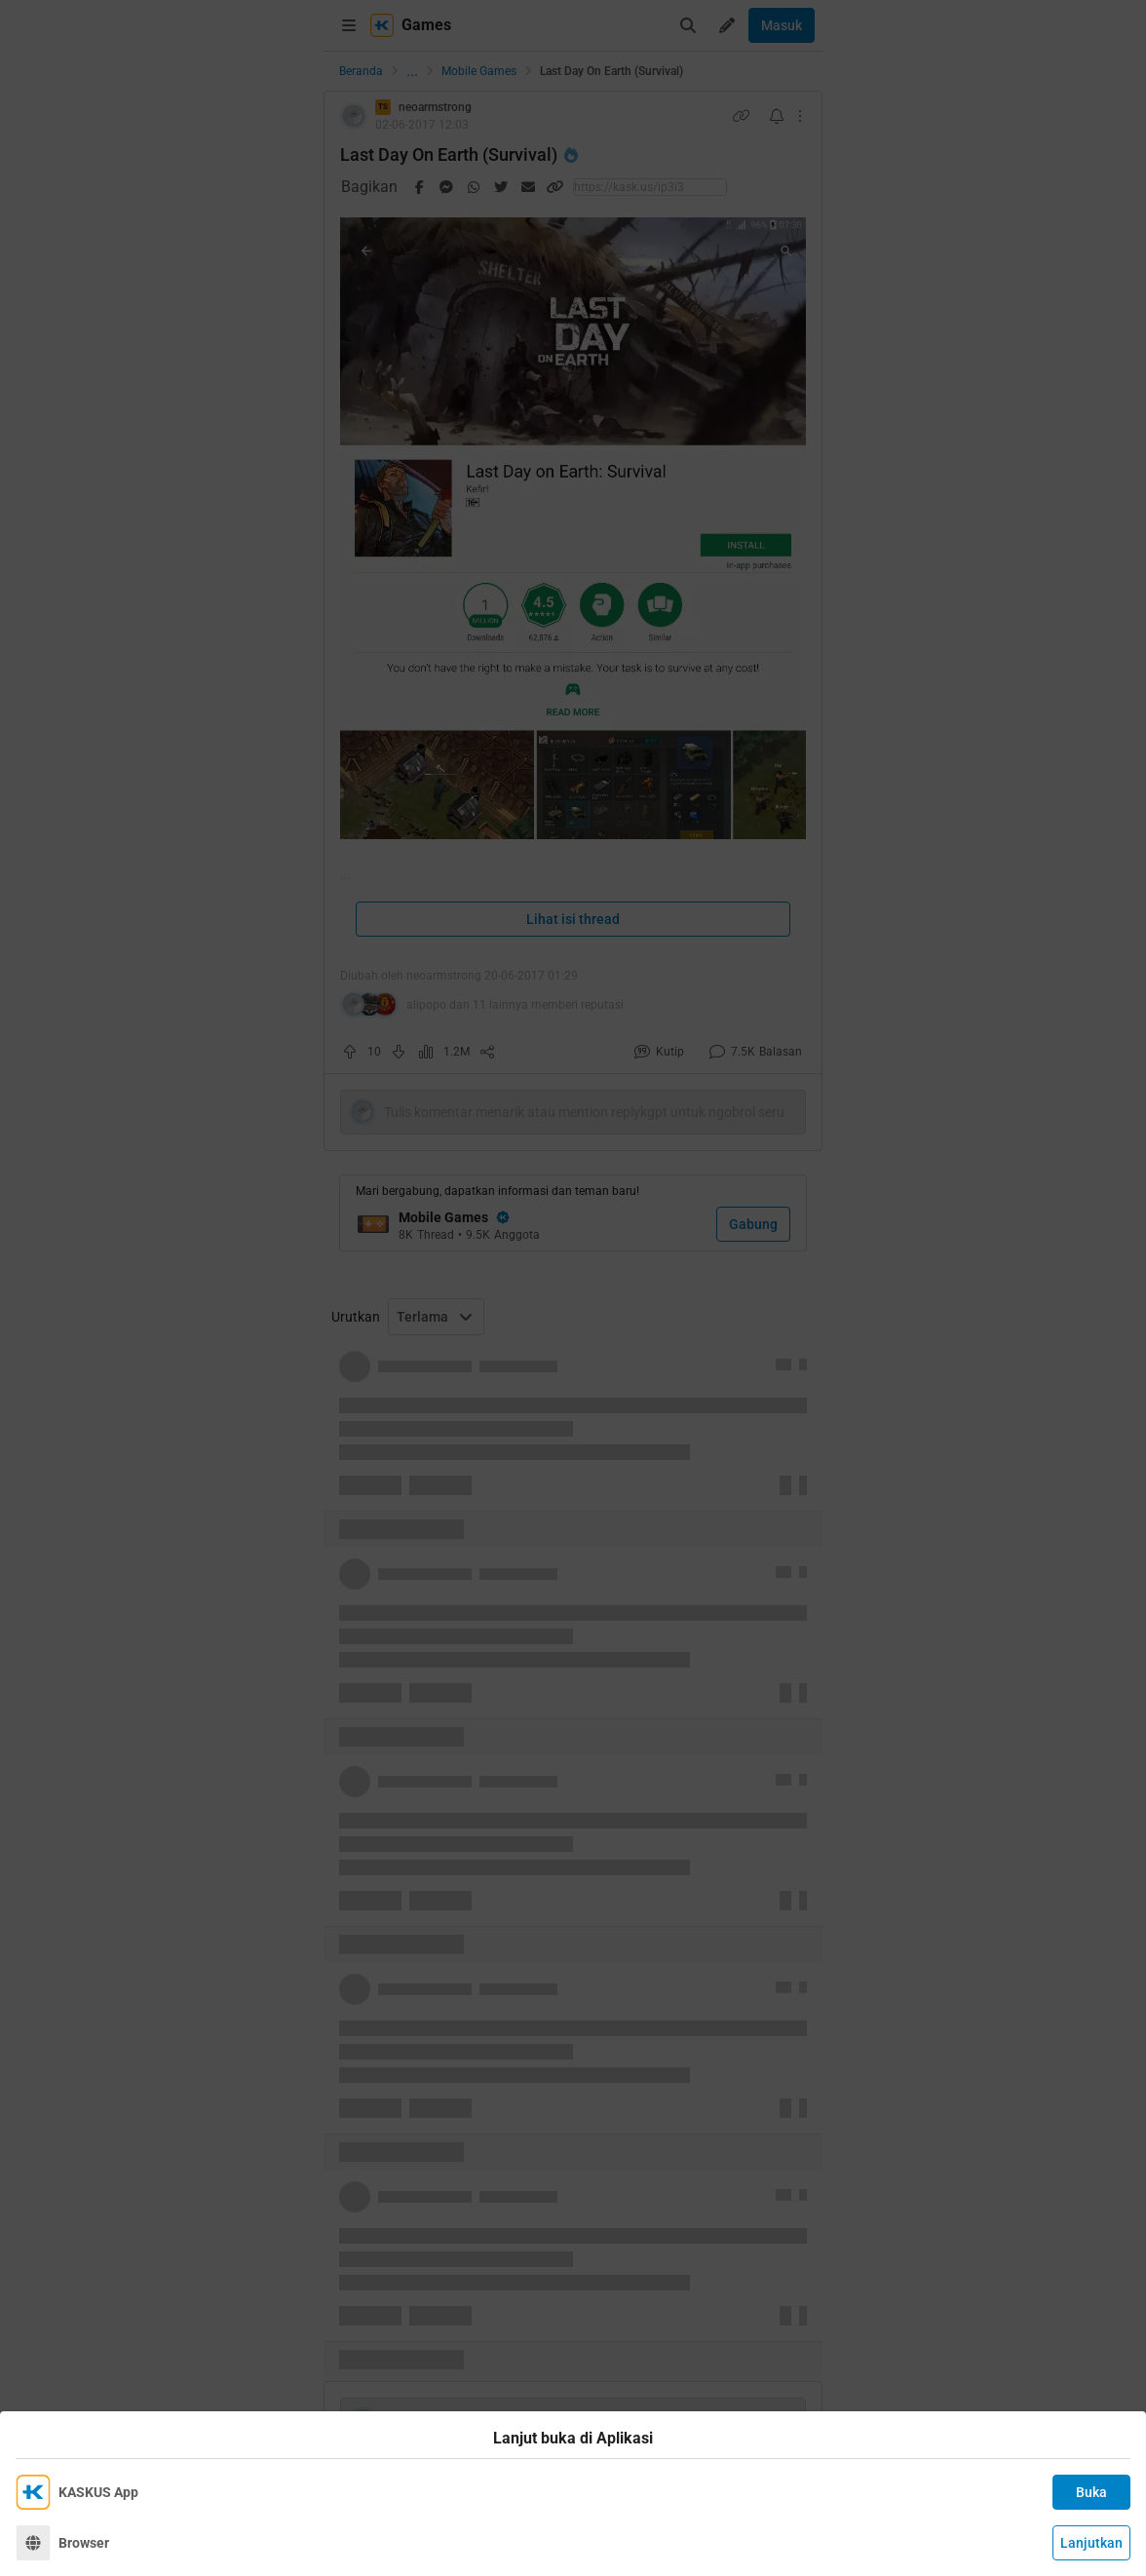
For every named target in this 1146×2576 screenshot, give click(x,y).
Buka (1091, 2492)
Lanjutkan (1091, 2543)
